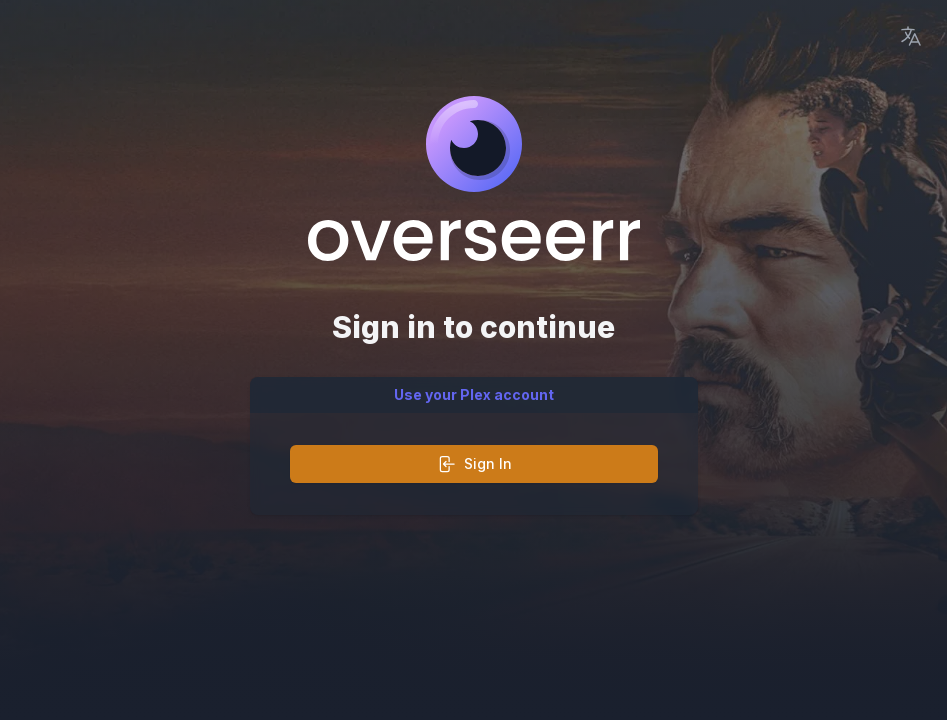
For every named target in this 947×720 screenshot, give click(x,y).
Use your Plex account (474, 394)
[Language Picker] (911, 36)
